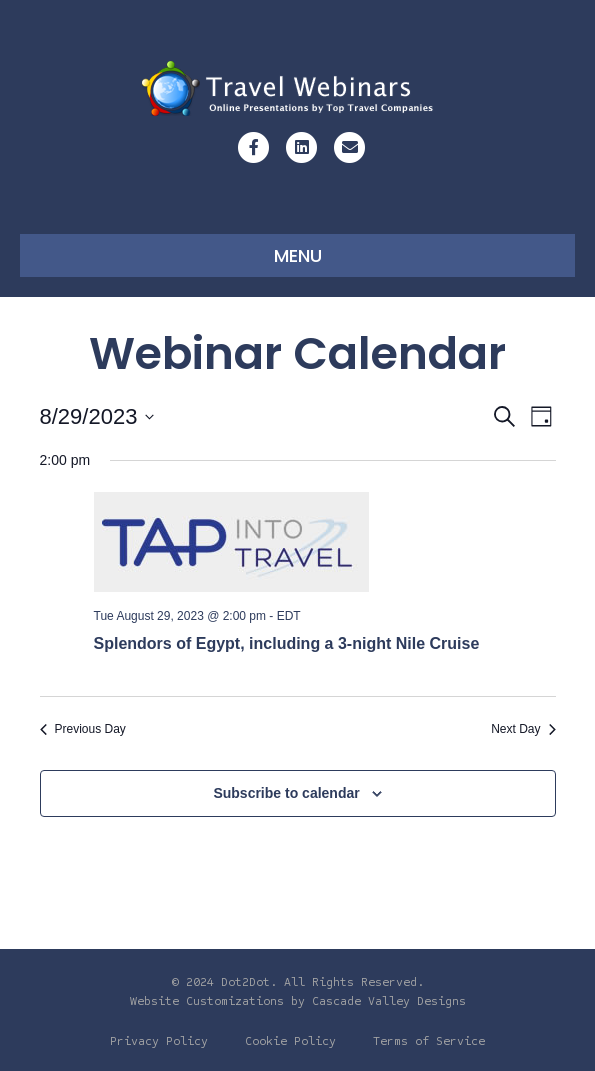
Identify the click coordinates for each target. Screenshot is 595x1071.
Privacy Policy (159, 1041)
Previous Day (83, 729)
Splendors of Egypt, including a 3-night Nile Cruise (287, 643)
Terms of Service (429, 1041)
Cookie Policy (290, 1041)
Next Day (523, 729)
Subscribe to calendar (286, 793)
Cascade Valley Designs (389, 1001)
